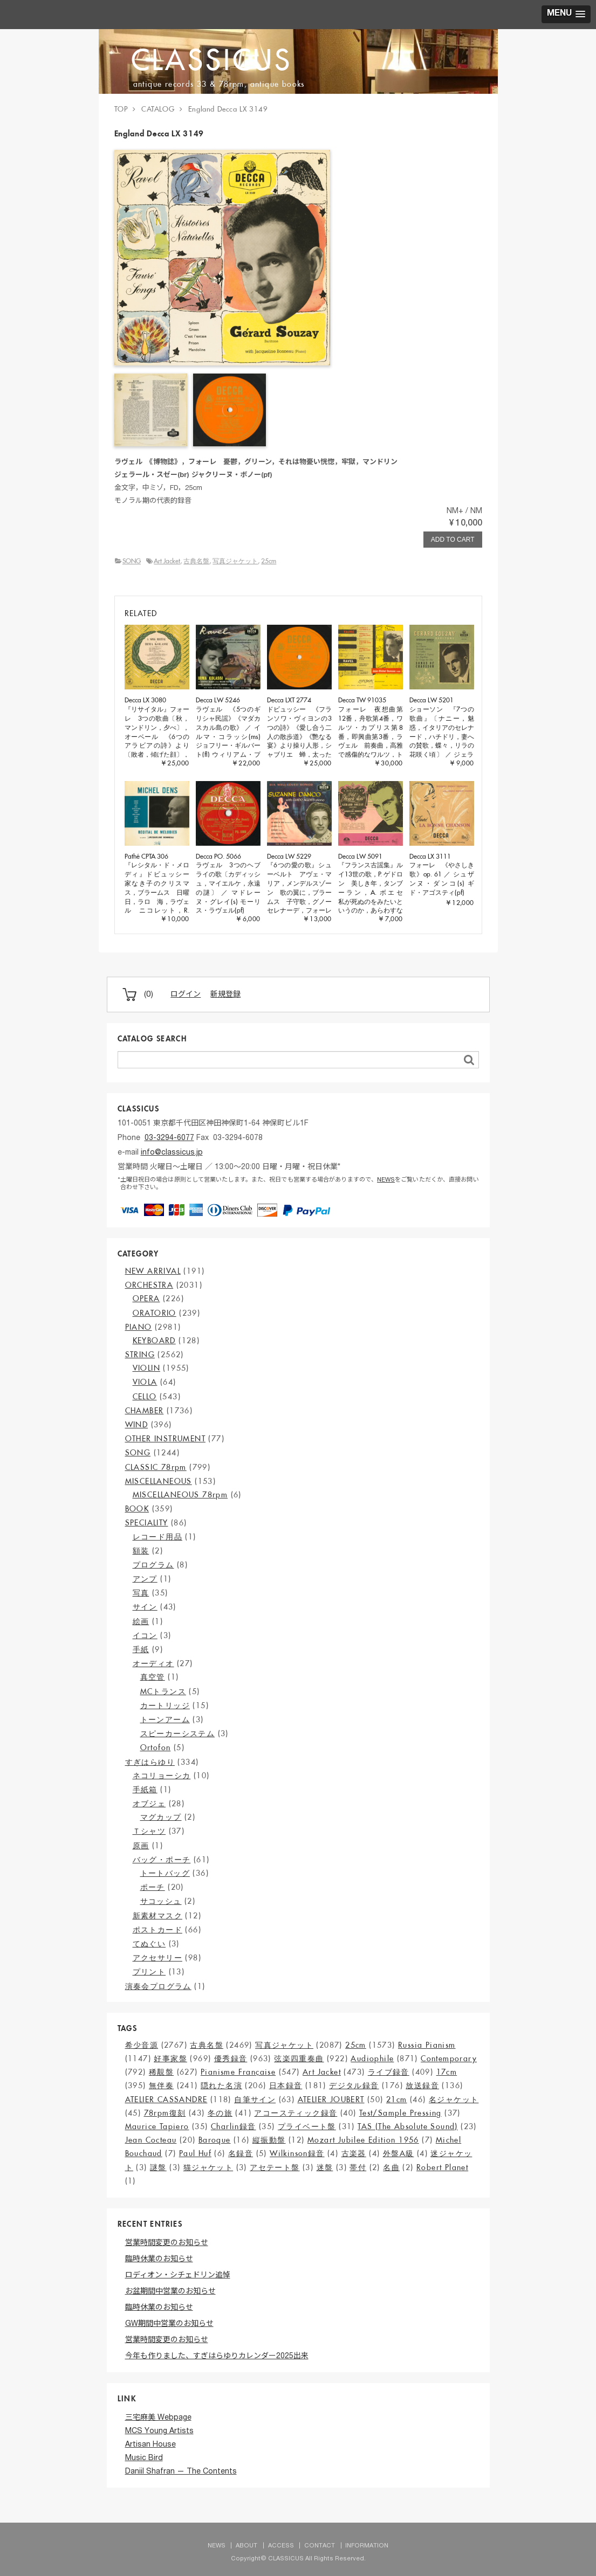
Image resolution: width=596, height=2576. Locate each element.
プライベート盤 (307, 2126)
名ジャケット (453, 2099)
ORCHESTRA (149, 1285)
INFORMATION (366, 2546)
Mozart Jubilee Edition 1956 (363, 2140)
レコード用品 (157, 1537)
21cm (396, 2099)
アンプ (145, 1579)
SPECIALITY (146, 1523)
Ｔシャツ (149, 1831)
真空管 (152, 1677)
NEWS (386, 1180)
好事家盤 (170, 2058)
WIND (136, 1424)
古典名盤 (196, 561)
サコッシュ (161, 1901)
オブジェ (149, 1803)
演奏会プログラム (158, 1986)
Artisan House (150, 2445)
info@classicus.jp (172, 1153)
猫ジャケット (208, 2167)
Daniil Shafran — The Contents (181, 2472)
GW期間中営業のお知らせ (169, 2324)
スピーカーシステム (177, 1733)
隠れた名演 (221, 2085)
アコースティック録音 (295, 2113)
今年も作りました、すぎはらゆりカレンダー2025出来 (217, 2356)
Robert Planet (442, 2167)
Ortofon (155, 1747)
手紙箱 (145, 1789)
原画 (141, 1845)
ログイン (185, 995)
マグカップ (161, 1817)
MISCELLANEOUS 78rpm (180, 1495)
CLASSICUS (215, 59)
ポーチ (152, 1887)
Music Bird (144, 2458)
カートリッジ (165, 1705)
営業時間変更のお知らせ (166, 2243)
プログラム (153, 1565)
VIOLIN (146, 1368)
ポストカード (157, 1930)
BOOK (137, 1509)
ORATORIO (154, 1313)
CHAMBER (144, 1410)
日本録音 (286, 2085)
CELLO (145, 1396)
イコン (145, 1635)
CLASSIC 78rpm (156, 1467)
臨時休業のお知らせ (159, 2259)
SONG (131, 561)
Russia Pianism (427, 2045)
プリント (149, 1972)
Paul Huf (195, 2153)
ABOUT (246, 2546)
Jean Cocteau (151, 2140)
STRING (140, 1354)
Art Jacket (167, 561)
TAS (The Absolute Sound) (408, 2126)
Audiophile (372, 2058)
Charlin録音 (233, 2126)
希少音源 (142, 2045)
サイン (145, 1607)
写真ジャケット (235, 561)
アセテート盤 (274, 2167)
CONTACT (319, 2546)
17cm (446, 2072)
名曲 (391, 2167)
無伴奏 (161, 2085)
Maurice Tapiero (157, 2126)
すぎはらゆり (150, 1762)
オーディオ (153, 1663)
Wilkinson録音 (297, 2153)
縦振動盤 (269, 2140)
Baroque (214, 2140)
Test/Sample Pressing (400, 2113)
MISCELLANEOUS (158, 1481)
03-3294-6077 (169, 1138)
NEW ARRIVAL (153, 1271)
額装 (141, 1551)
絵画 (141, 1621)
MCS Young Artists (159, 2431)
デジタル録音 (354, 2085)
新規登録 (225, 995)
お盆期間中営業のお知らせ (170, 2292)
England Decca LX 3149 (228, 109)
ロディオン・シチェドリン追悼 (177, 2276)
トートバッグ (165, 1873)
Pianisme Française (238, 2072)
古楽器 (353, 2153)
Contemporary (449, 2058)
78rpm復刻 (165, 2113)
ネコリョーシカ (162, 1775)
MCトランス (163, 1691)
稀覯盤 (161, 2072)
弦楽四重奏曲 (299, 2058)
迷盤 (325, 2167)
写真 (141, 1593)
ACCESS (281, 2546)
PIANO (138, 1327)
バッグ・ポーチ (162, 1859)
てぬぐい (149, 1944)
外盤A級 (398, 2153)
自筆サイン (255, 2099)
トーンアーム (165, 1719)
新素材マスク (157, 1916)
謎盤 (158, 2167)
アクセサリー (157, 1958)
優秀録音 (231, 2058)
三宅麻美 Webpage (158, 2418)
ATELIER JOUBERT (331, 2099)
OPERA (146, 1298)
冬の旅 (220, 2113)
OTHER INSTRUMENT (165, 1439)
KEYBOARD (154, 1340)
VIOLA (145, 1382)
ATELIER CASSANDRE (166, 2099)
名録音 (240, 2153)
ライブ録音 (388, 2072)
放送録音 (422, 2085)
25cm (268, 561)
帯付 (358, 2167)
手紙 (141, 1649)
